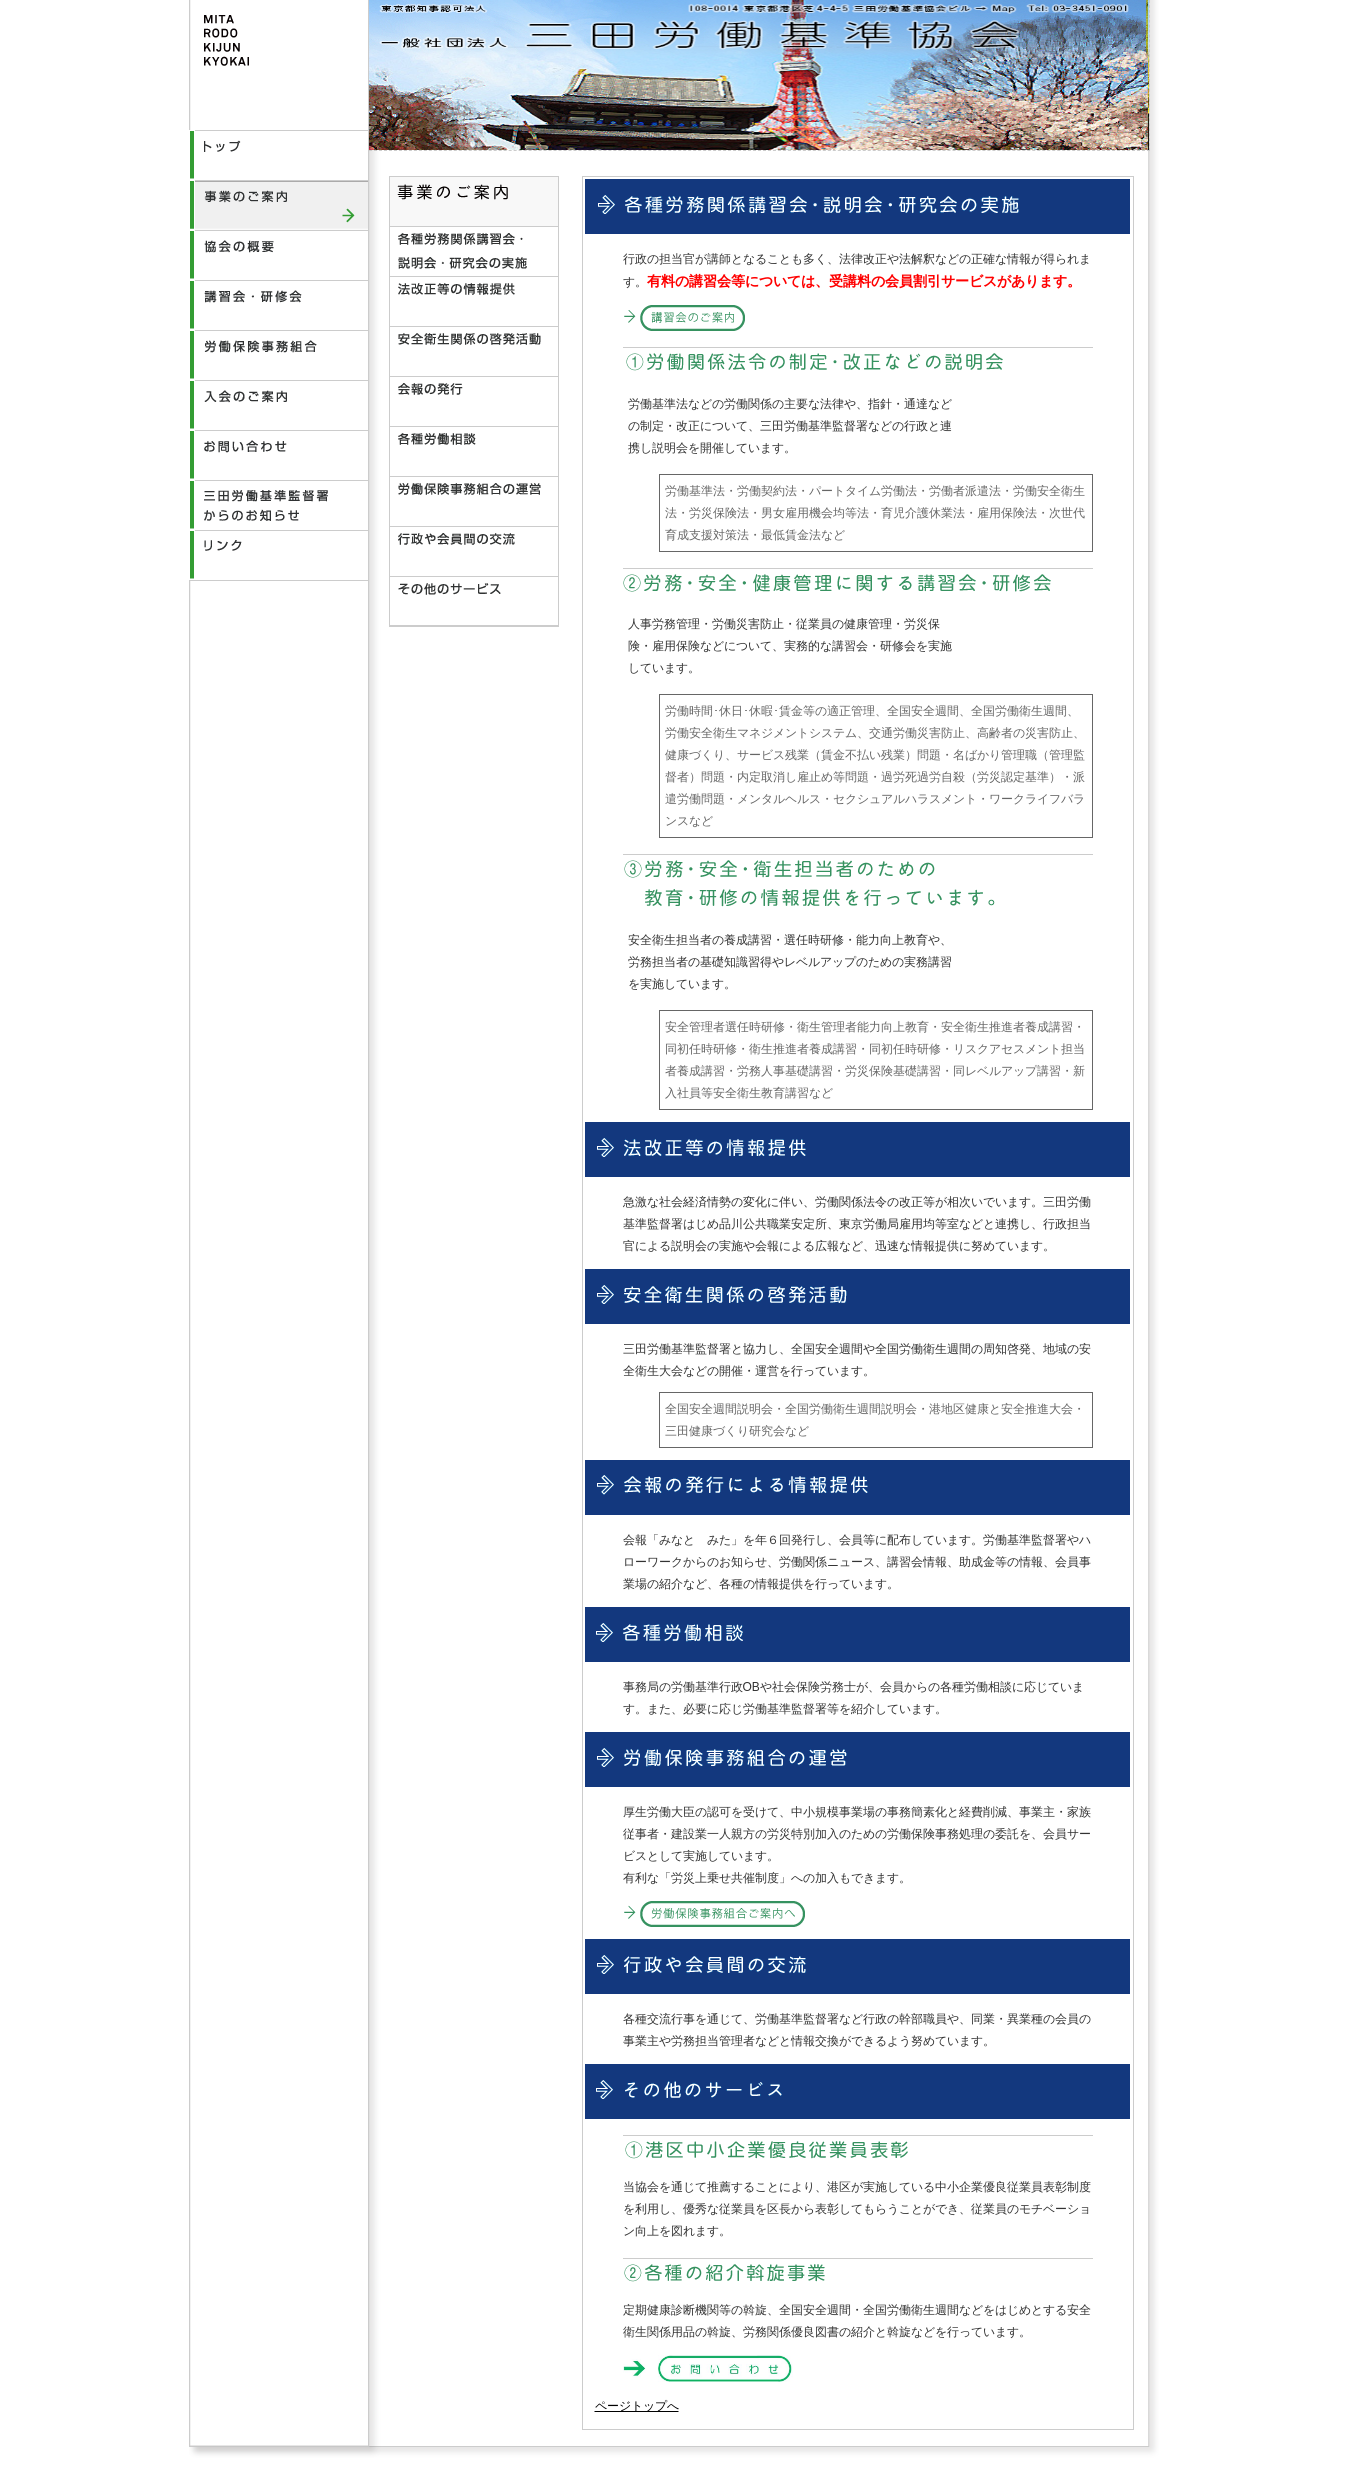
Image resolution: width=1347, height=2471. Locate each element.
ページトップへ (637, 2406)
